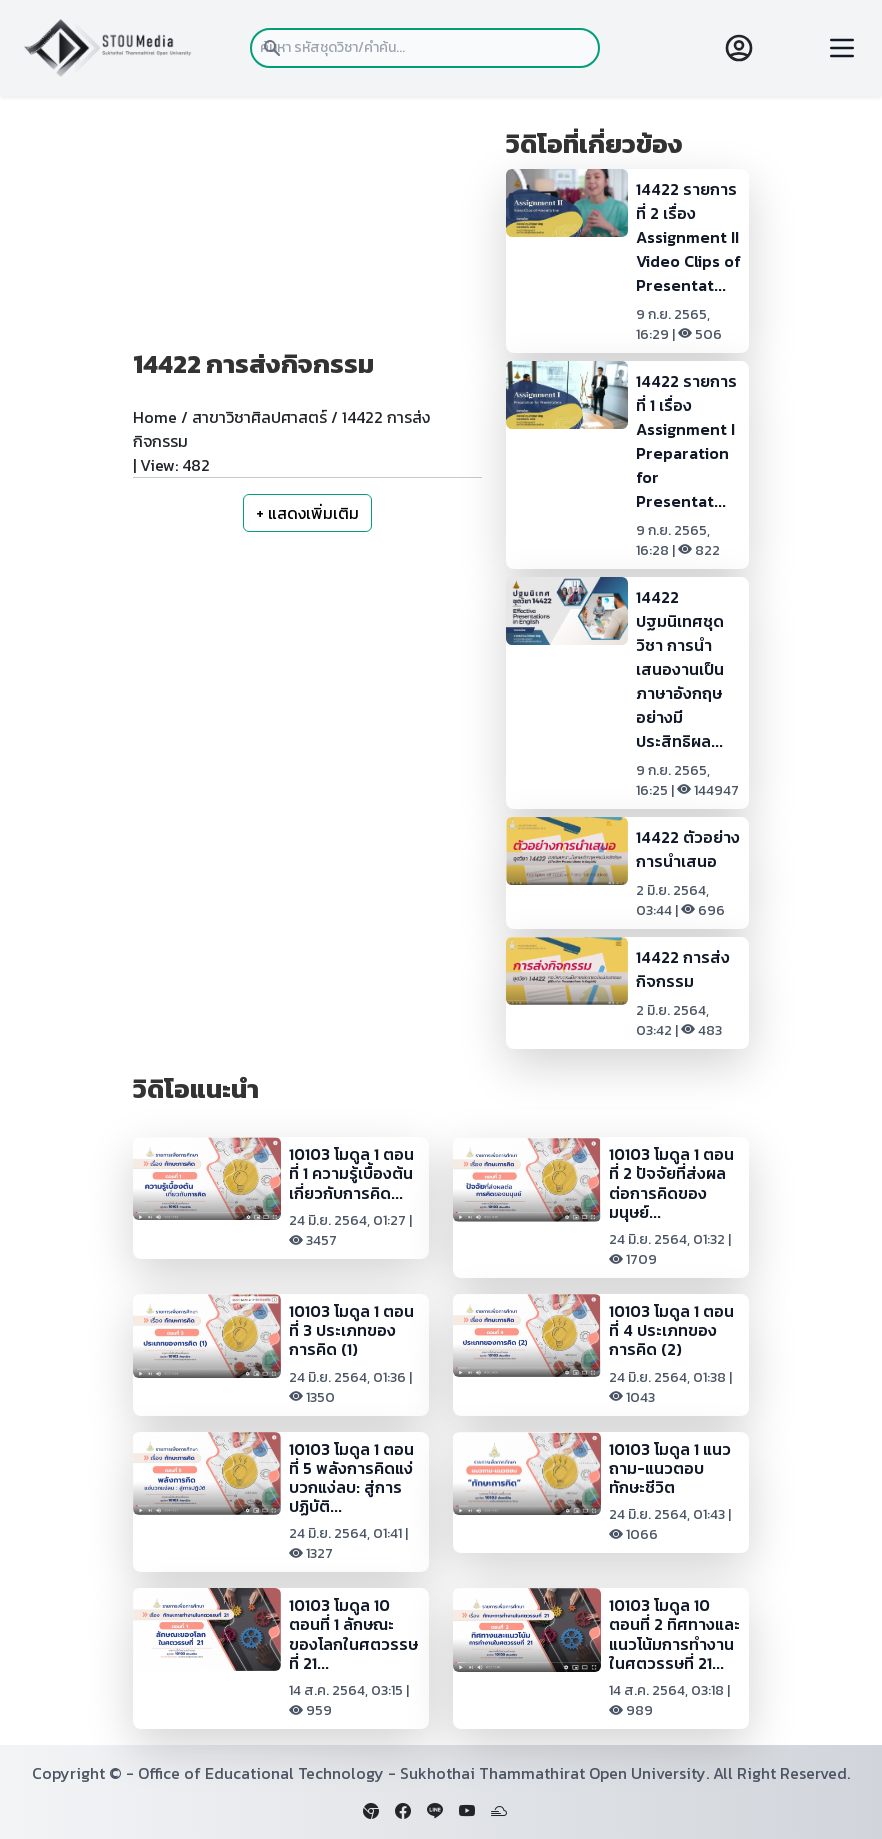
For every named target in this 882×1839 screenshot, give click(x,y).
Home (155, 417)
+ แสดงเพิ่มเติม (307, 513)
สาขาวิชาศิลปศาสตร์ (259, 417)
